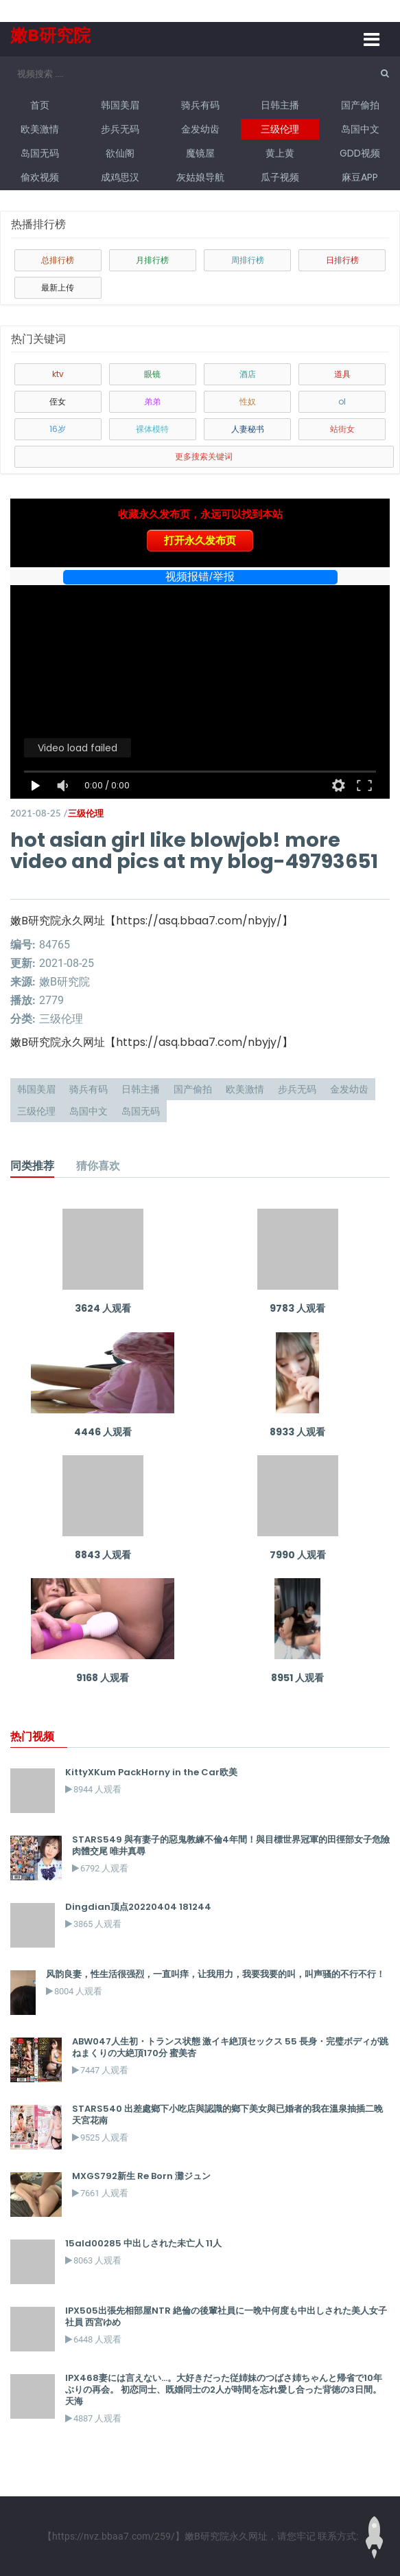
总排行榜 (57, 260)
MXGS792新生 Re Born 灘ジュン (141, 2175)
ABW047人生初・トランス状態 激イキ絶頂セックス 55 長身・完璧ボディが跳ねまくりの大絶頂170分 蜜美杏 (230, 2047)
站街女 (342, 429)
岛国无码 (40, 153)
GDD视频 (360, 153)
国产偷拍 (360, 105)
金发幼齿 (200, 129)
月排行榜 (152, 260)
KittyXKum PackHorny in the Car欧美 (151, 1772)
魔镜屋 (200, 153)
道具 (342, 374)
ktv (58, 374)
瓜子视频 (280, 177)
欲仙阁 (120, 153)
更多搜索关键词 (204, 456)
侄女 (57, 401)
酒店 (247, 374)
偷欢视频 (40, 177)
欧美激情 (40, 129)
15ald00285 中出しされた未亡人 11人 (143, 2243)
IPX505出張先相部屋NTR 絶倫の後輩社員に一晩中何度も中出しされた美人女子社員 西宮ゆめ (226, 2316)
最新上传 (57, 287)
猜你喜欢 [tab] (98, 1165)
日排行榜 (342, 260)
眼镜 (152, 374)
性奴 (247, 401)
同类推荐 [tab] (32, 1165)
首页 (39, 105)
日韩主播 (280, 105)
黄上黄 (280, 153)
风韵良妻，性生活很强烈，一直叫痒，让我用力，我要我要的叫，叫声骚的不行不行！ (215, 1974)
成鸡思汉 (120, 177)
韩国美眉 (120, 105)
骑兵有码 (200, 105)
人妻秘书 (247, 429)
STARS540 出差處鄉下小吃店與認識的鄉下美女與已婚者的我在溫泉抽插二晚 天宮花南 (227, 2114)
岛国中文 (360, 129)
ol (342, 401)
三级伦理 (280, 129)
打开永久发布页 (200, 540)
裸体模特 (152, 429)
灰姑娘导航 (200, 177)
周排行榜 (247, 260)
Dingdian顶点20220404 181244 (138, 1906)
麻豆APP (360, 177)
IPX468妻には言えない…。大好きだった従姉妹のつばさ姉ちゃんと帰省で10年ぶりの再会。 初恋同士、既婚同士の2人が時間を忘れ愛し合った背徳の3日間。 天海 (223, 2389)
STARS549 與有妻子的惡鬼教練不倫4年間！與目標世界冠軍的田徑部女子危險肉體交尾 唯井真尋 (231, 1845)
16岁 (57, 429)
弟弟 (152, 401)
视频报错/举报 (199, 576)
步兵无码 (120, 129)
